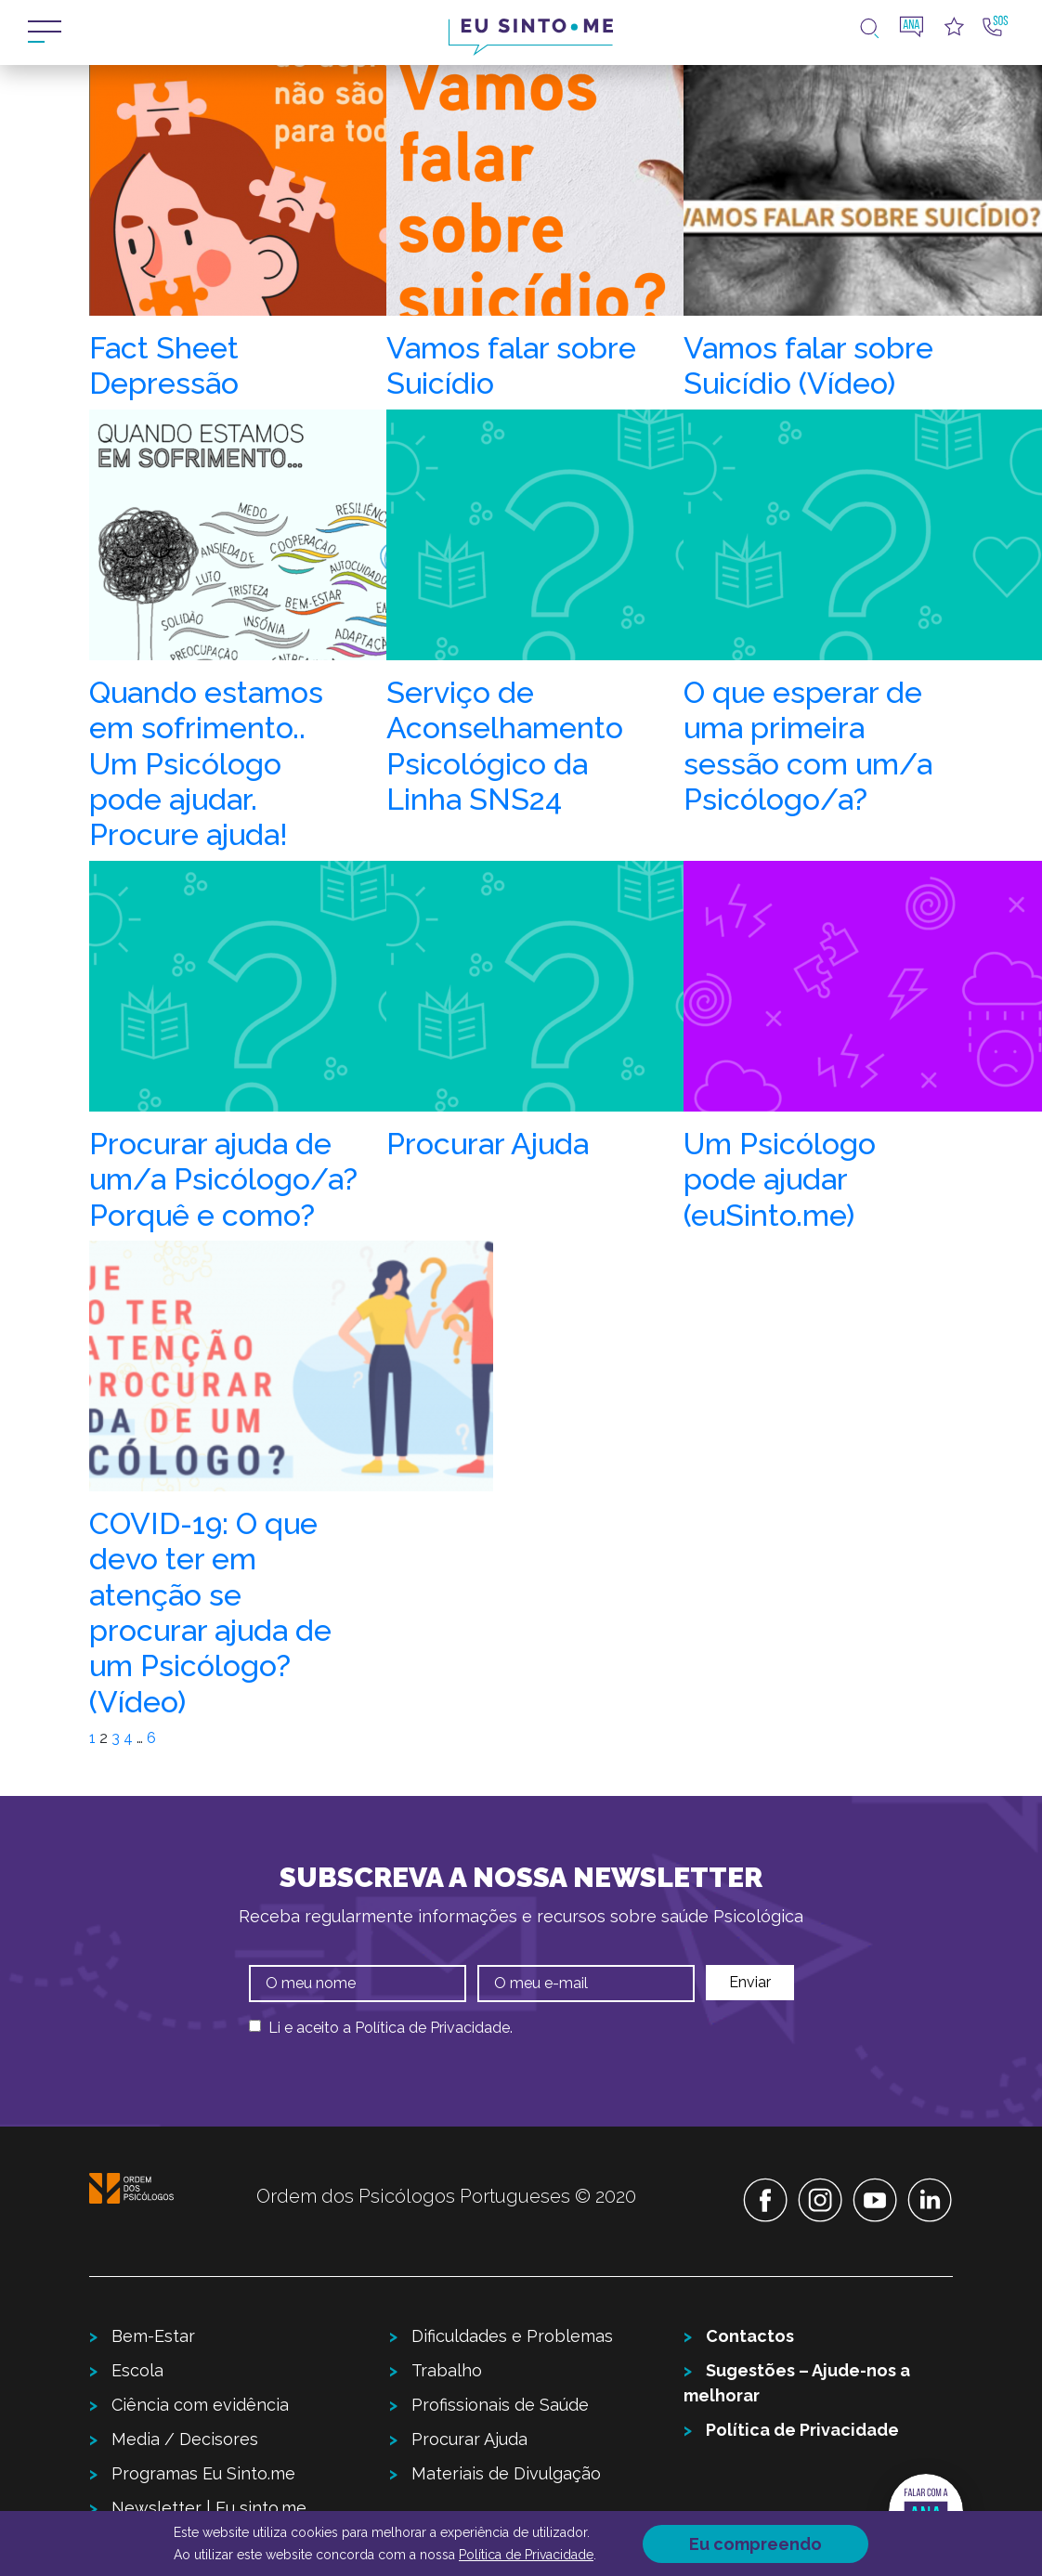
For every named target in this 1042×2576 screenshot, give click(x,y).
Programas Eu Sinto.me (203, 2473)
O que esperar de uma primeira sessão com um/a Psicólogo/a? (808, 745)
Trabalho (446, 2370)
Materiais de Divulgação (506, 2473)
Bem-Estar (153, 2336)
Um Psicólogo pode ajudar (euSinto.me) (780, 1179)
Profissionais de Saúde (500, 2404)
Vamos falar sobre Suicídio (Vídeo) (808, 365)
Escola (137, 2370)
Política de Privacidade (432, 2027)
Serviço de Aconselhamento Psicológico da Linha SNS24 (504, 745)
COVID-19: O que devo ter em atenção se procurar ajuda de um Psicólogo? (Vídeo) (210, 1612)
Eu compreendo (755, 2544)
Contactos (750, 2336)
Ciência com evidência (200, 2404)
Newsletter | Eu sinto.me (208, 2507)
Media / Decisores (184, 2439)
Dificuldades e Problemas (512, 2336)
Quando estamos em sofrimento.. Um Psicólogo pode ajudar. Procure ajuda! (206, 763)
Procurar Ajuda (487, 1143)
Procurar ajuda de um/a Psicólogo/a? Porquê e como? (223, 1179)
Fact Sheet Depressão (164, 365)
